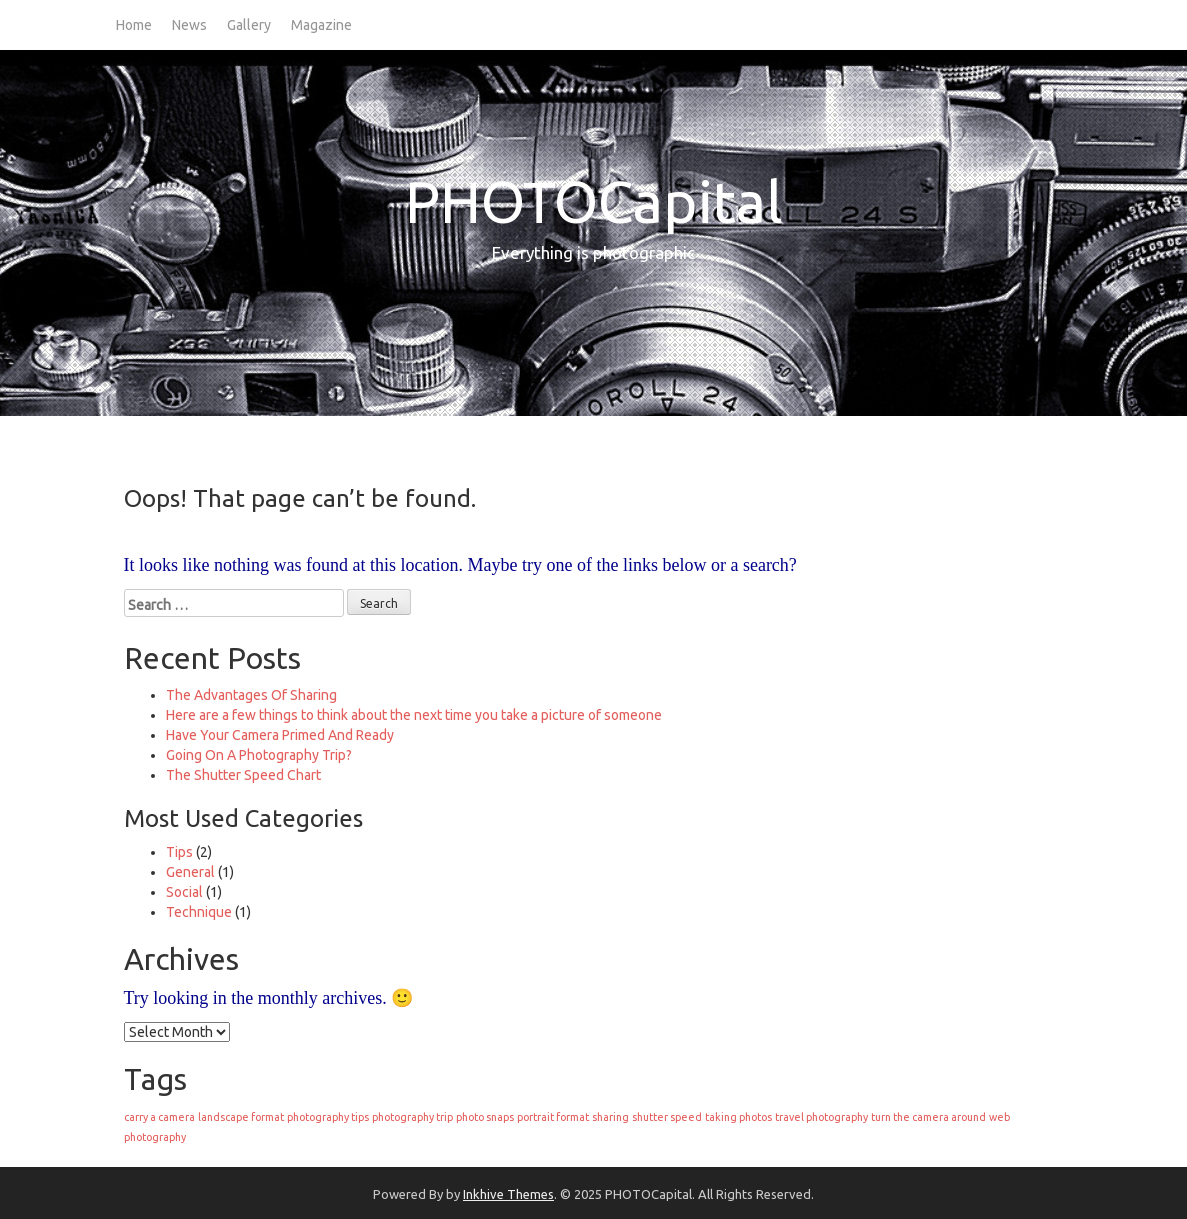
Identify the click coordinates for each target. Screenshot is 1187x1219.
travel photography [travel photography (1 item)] (821, 1117)
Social (184, 892)
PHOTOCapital (594, 201)
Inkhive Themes (508, 1194)
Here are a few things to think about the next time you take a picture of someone (414, 715)
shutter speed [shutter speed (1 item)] (667, 1117)
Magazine (321, 25)
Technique (199, 912)
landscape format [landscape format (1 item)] (241, 1117)
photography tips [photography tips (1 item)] (328, 1117)
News (189, 25)
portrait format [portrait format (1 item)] (553, 1117)
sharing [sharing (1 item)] (610, 1117)
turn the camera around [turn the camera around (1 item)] (928, 1117)
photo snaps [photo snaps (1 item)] (485, 1117)
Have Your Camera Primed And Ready (280, 735)
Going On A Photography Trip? (259, 755)
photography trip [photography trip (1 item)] (412, 1117)
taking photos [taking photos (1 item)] (738, 1117)
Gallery (249, 25)
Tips (179, 852)
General (190, 872)
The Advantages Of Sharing (251, 695)
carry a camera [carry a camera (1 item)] (159, 1117)
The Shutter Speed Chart (243, 775)
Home (134, 25)
